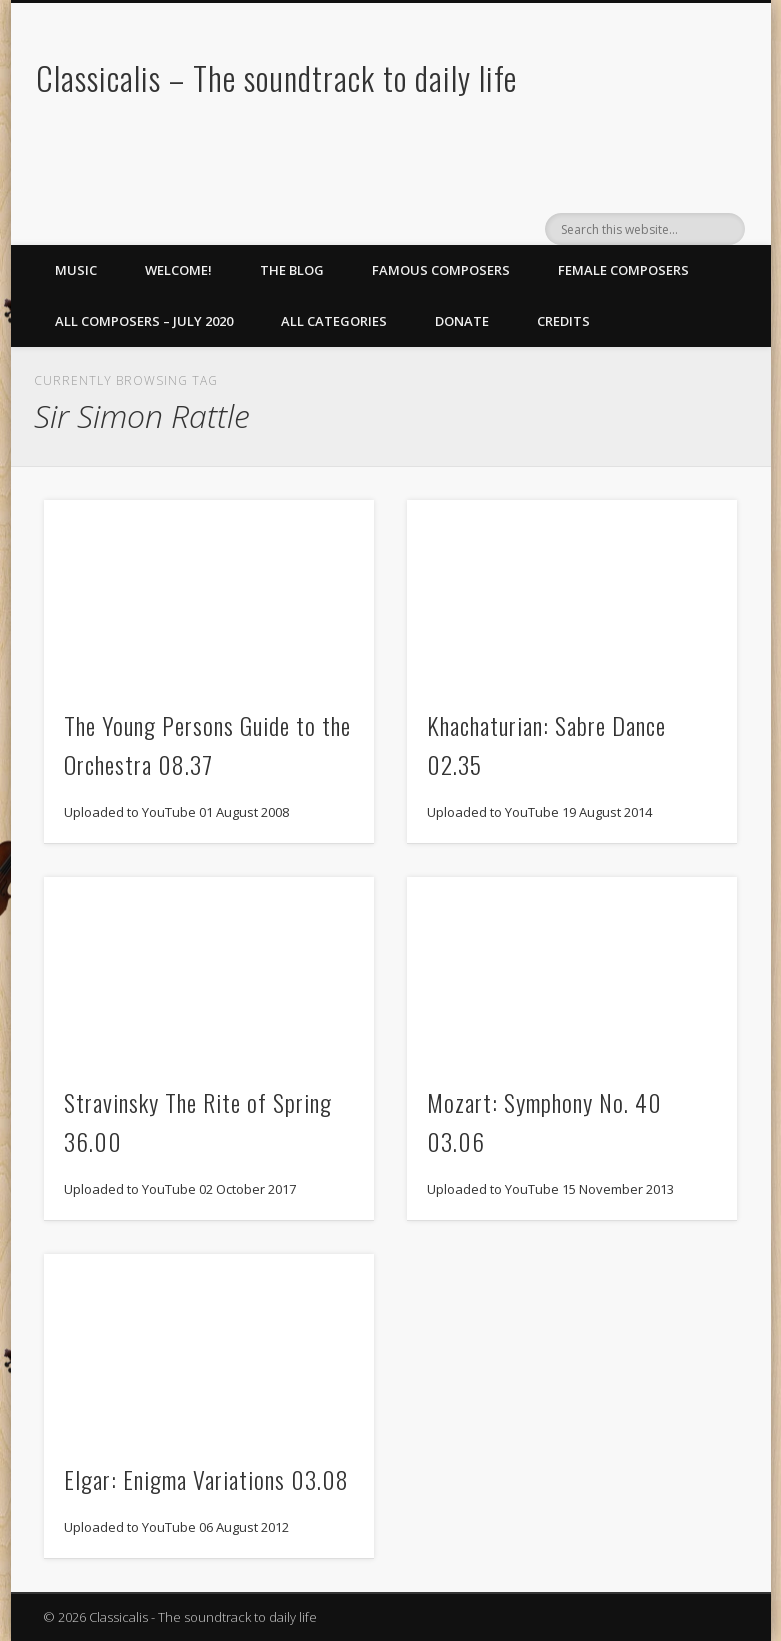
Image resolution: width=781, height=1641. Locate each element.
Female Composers (623, 270)
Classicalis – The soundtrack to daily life (276, 77)
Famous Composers (441, 270)
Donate (462, 321)
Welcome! (178, 270)
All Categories (334, 321)
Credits (563, 321)
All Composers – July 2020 (144, 321)
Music (76, 270)
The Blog (292, 270)
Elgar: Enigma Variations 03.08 (206, 1479)
